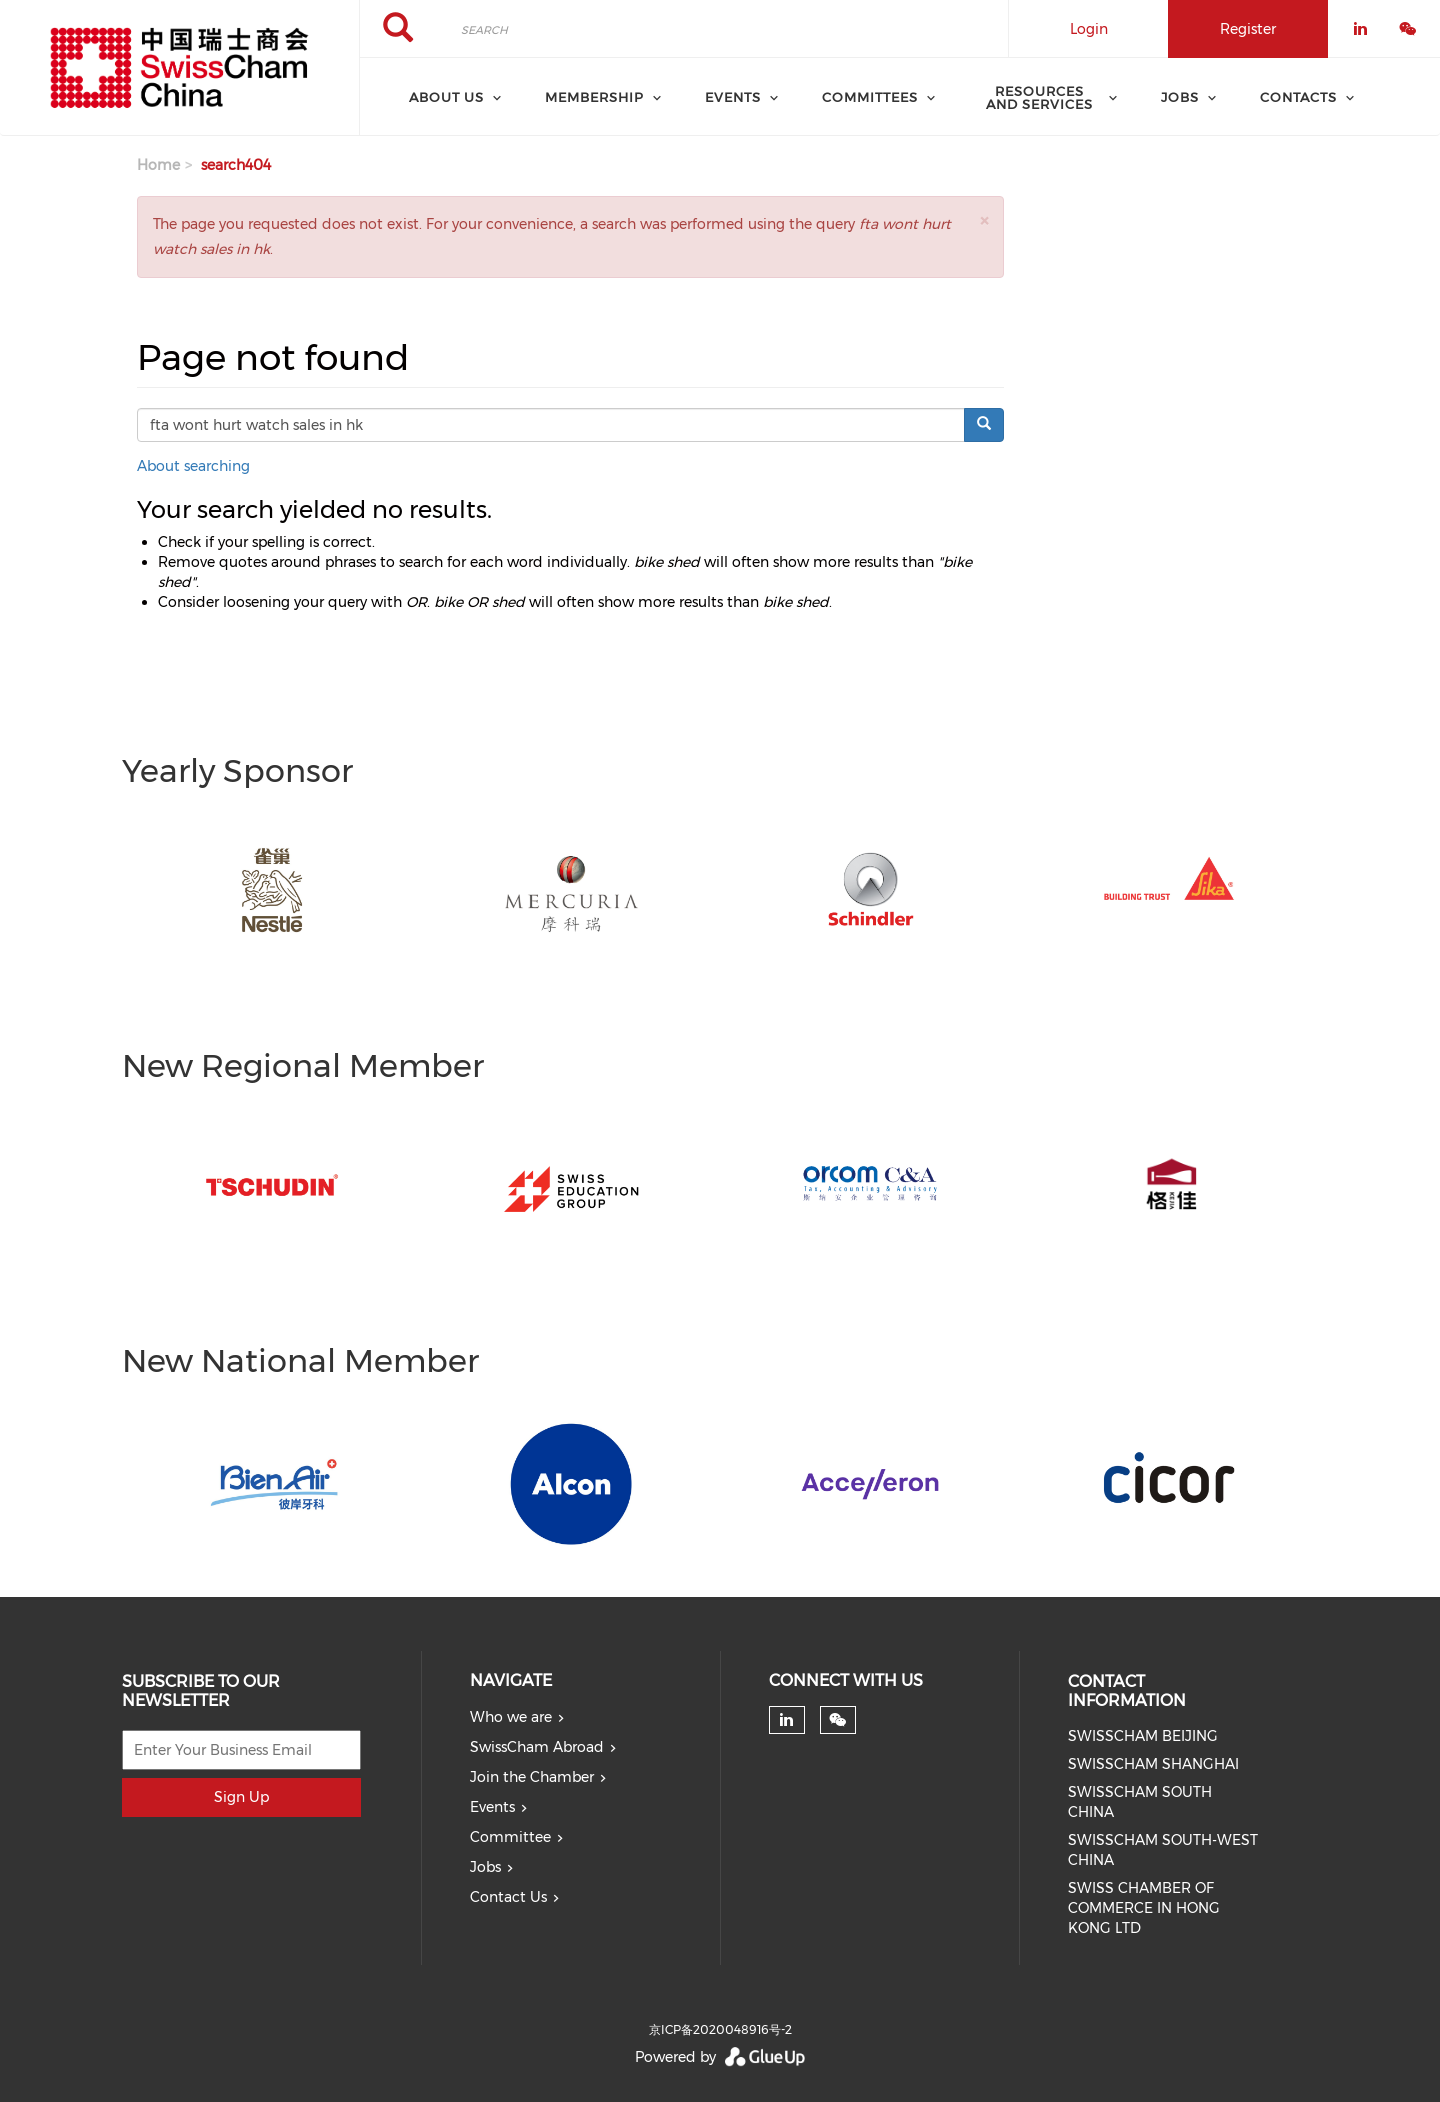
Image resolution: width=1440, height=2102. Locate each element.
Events (492, 1807)
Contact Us (508, 1897)
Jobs (485, 1867)
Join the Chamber (532, 1777)
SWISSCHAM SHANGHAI (1153, 1764)
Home (158, 165)
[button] (984, 220)
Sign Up (241, 1797)
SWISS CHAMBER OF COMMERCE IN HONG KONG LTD (1144, 1908)
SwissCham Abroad (537, 1747)
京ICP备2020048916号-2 (720, 2029)
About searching (193, 466)
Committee (510, 1837)
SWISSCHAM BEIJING (1143, 1736)
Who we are (511, 1717)
